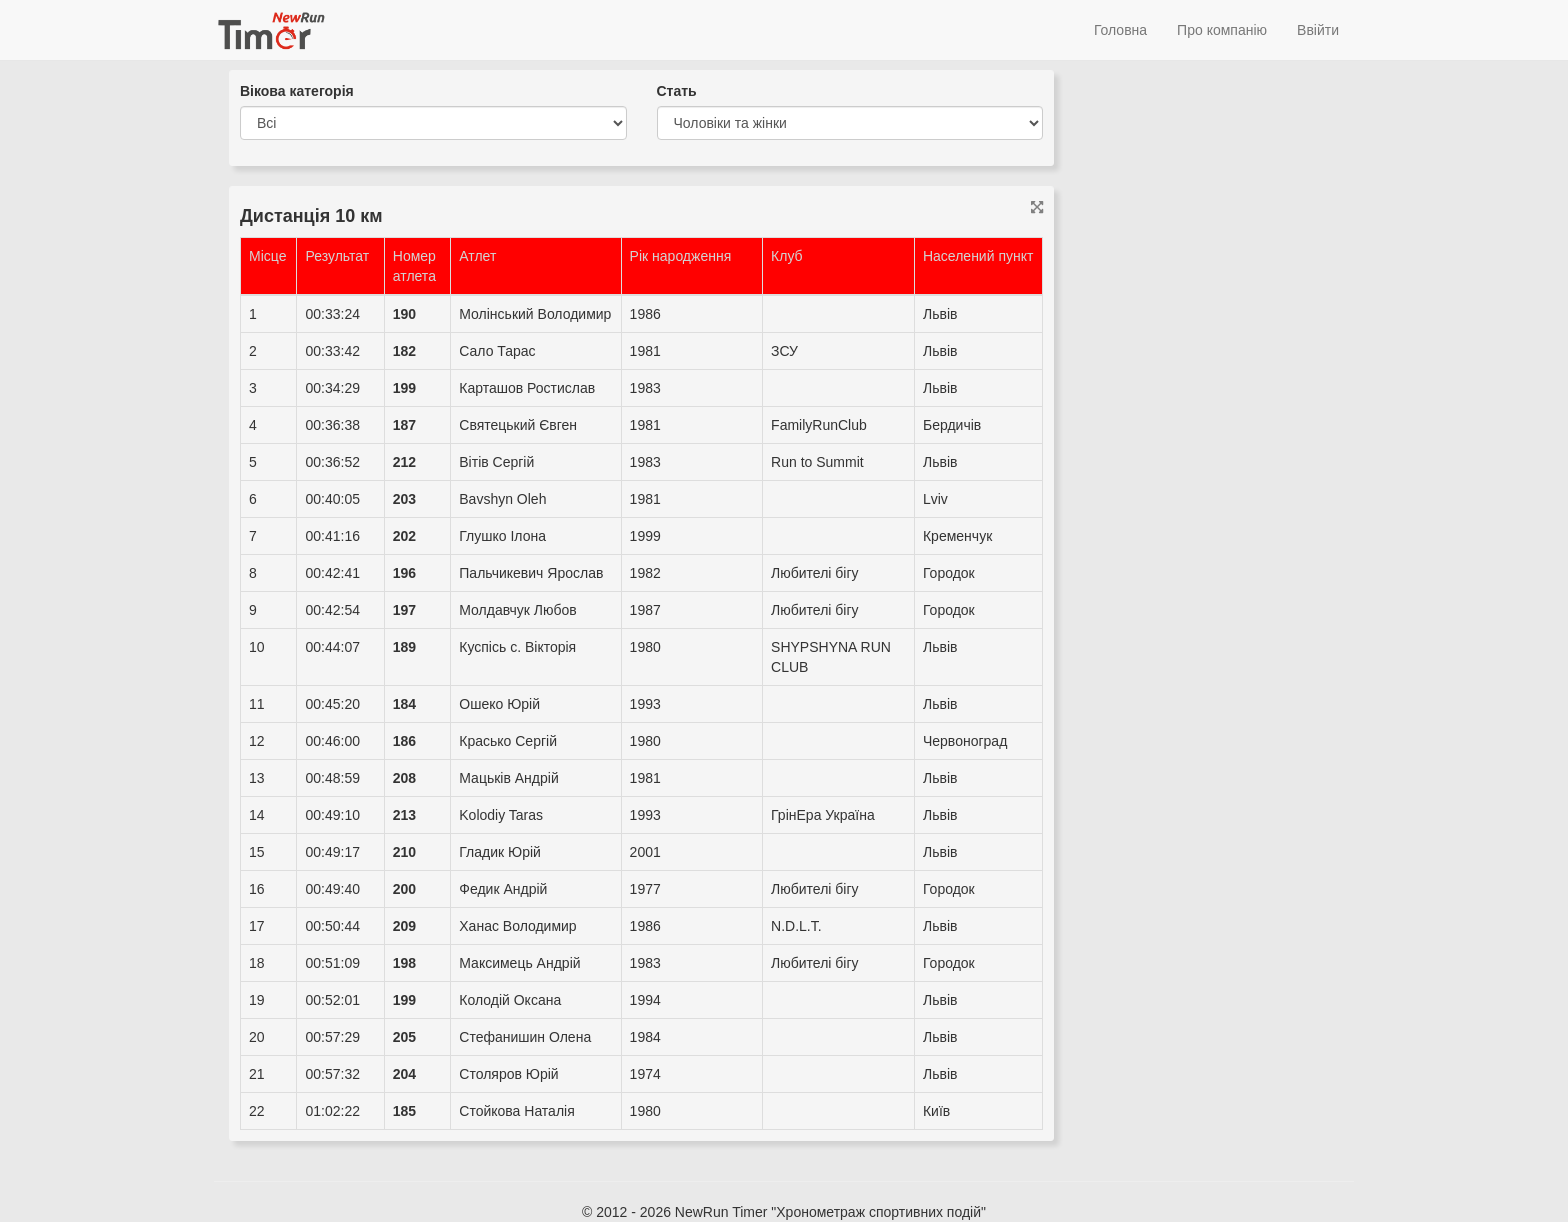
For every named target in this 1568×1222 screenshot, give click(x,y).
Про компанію (1222, 30)
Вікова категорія (297, 91)
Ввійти (1318, 30)
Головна (1120, 30)
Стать (677, 91)
